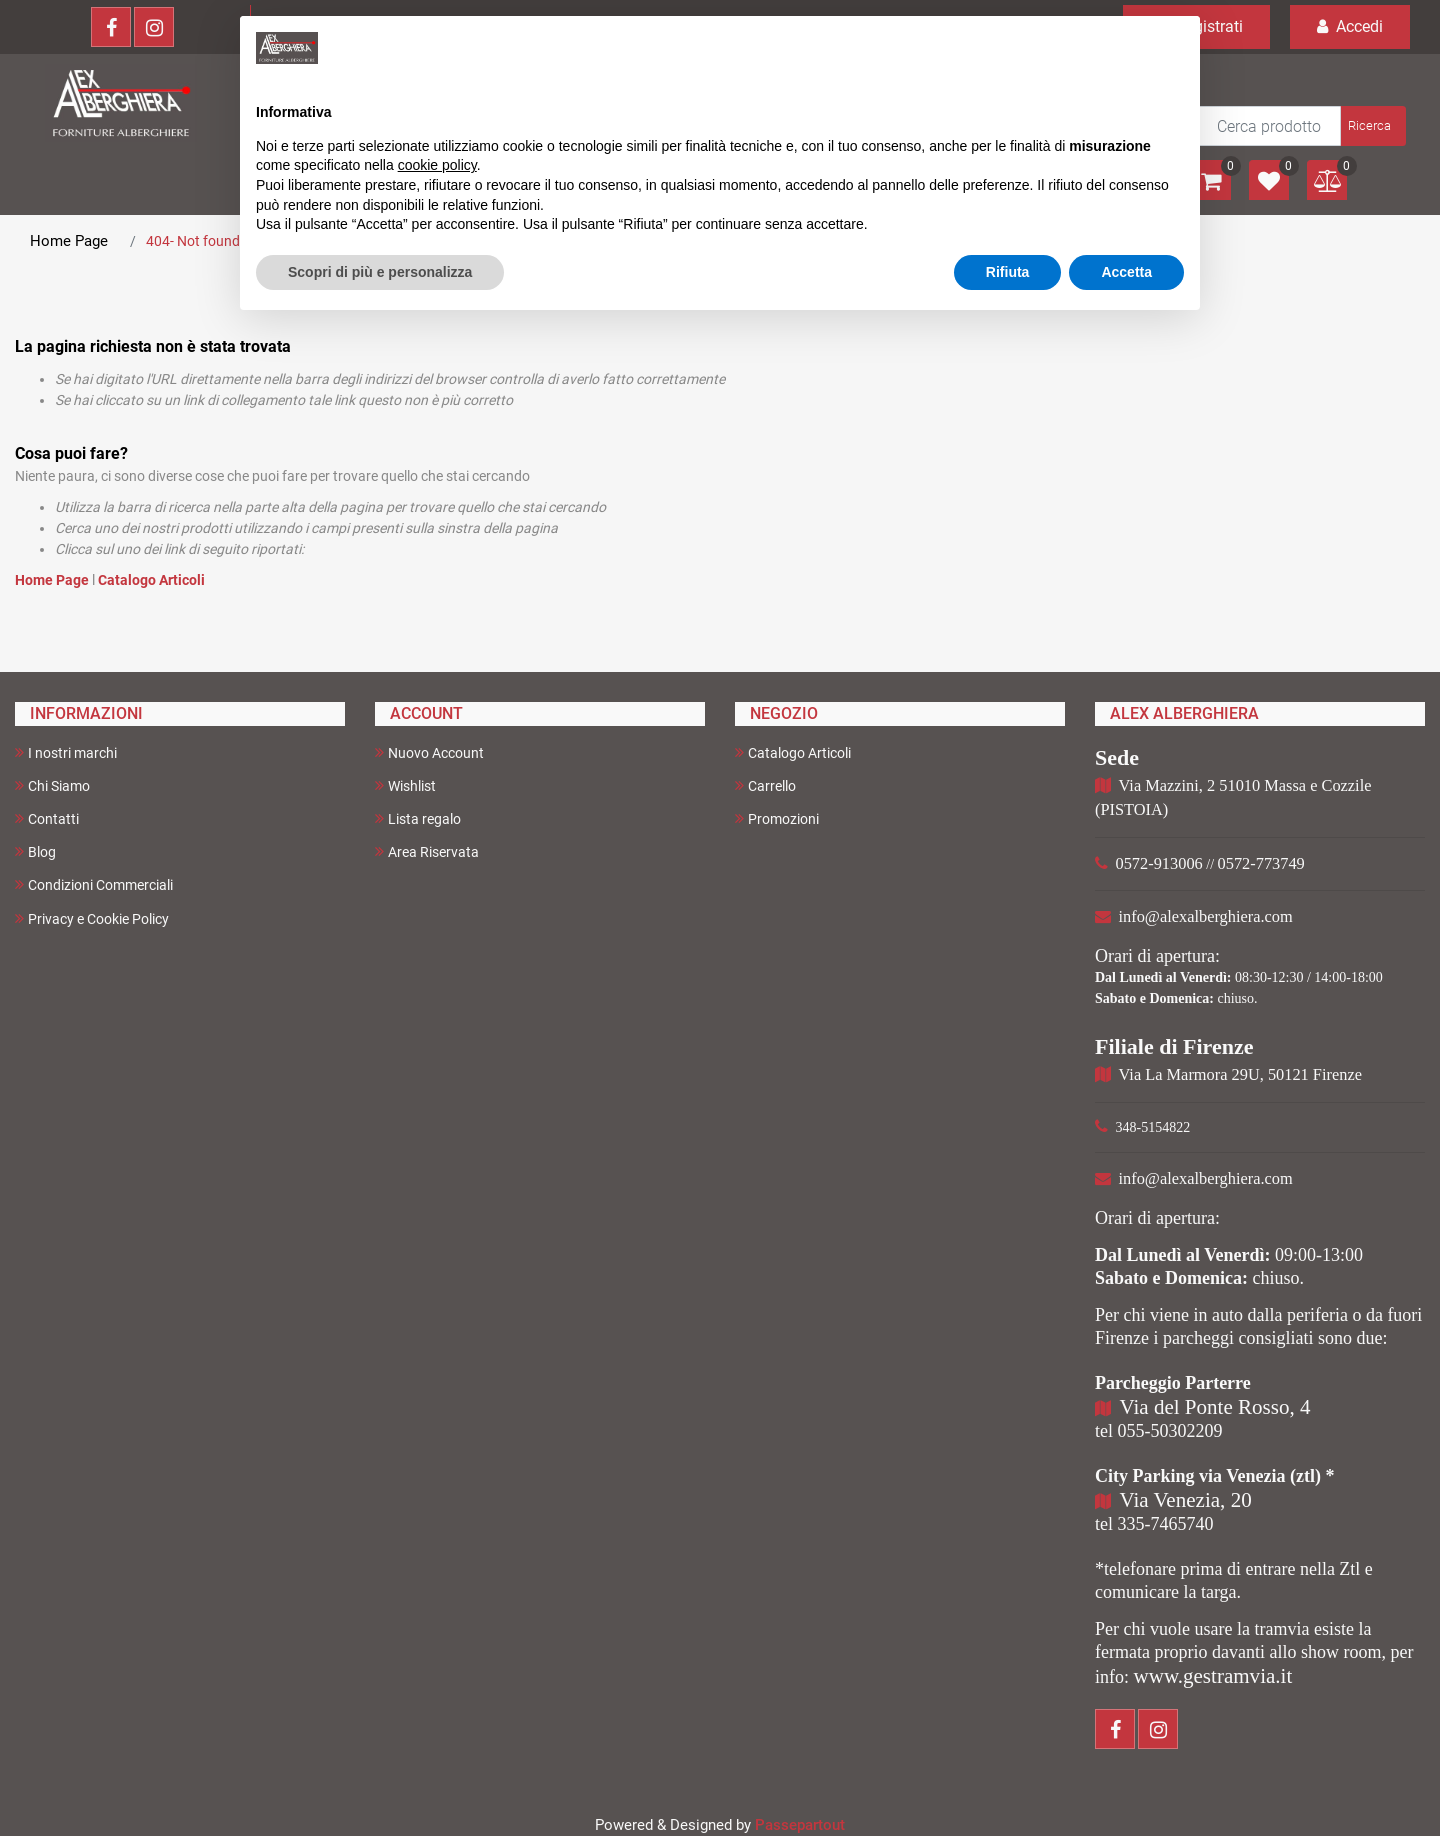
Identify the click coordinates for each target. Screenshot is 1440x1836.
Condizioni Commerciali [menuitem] (94, 884)
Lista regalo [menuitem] (418, 818)
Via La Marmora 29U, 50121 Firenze (1240, 1074)
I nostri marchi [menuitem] (66, 752)
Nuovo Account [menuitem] (429, 752)
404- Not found (193, 241)
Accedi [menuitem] (1350, 26)
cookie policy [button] (437, 165)
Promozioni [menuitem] (777, 818)
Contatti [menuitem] (47, 818)
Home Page (69, 241)
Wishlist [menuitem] (405, 785)
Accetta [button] (1126, 272)
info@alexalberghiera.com (1206, 916)
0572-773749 (1261, 863)
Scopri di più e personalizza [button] (380, 272)
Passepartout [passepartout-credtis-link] (800, 1825)
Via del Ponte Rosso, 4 (1215, 1407)
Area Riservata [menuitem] (427, 851)
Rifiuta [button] (1008, 272)
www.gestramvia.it (1213, 1676)
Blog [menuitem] (35, 851)
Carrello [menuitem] (765, 785)
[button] (1371, 126)
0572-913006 (1159, 863)
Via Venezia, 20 (1186, 1500)
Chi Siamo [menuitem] (52, 785)
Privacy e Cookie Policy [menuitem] (92, 918)
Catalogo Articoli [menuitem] (793, 752)
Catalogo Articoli (151, 580)
